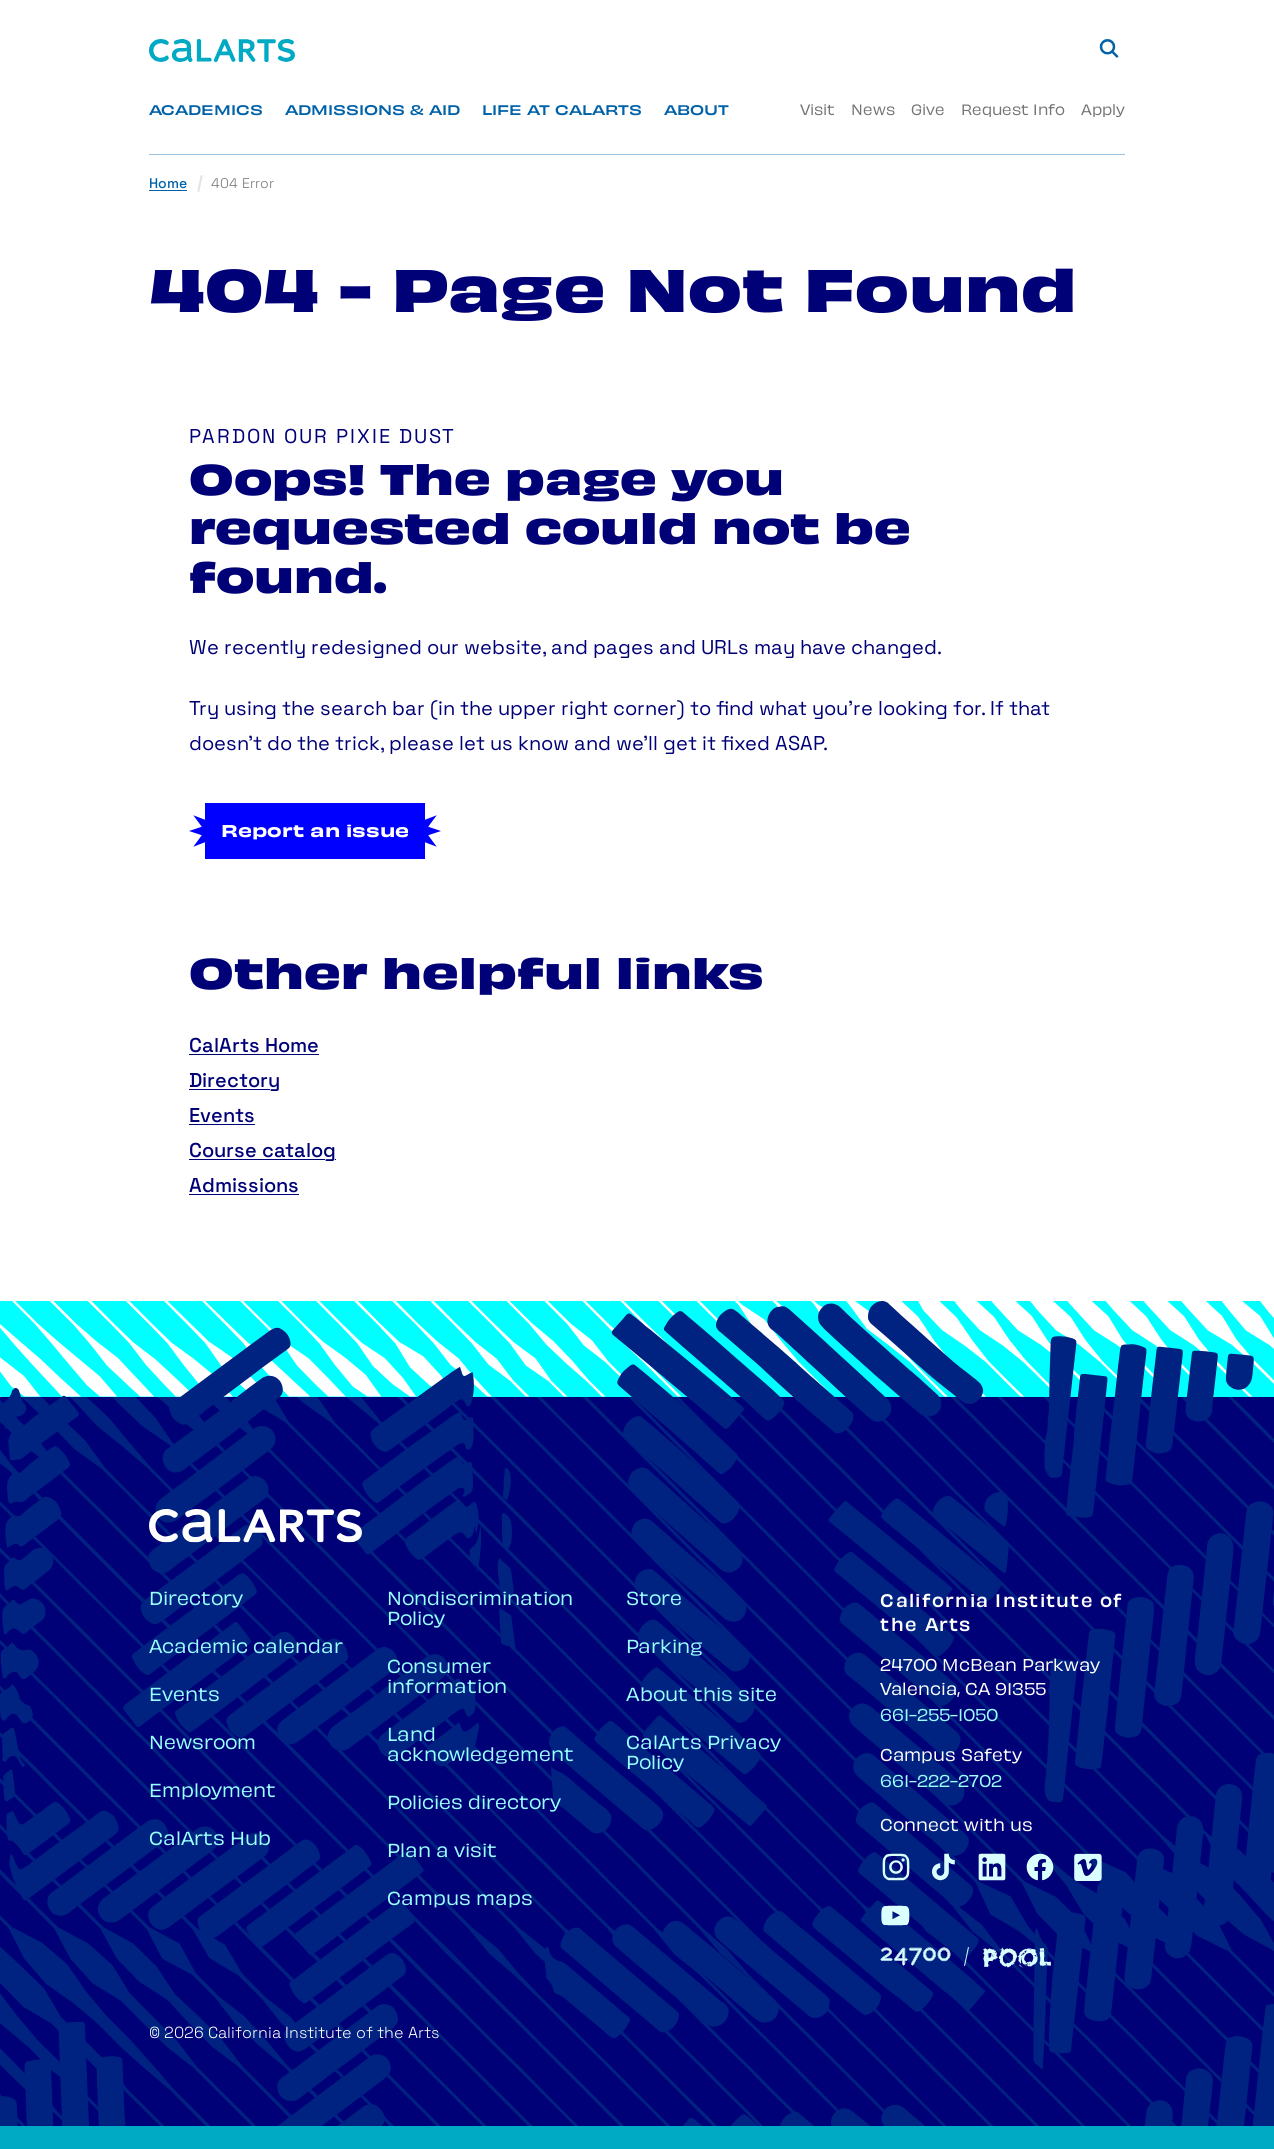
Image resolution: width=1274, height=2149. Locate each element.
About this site (701, 1696)
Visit (817, 111)
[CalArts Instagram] (896, 1867)
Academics (206, 111)
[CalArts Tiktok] (944, 1867)
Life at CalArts (562, 111)
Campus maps (460, 1900)
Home (168, 184)
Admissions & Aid (372, 111)
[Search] (1109, 48)
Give (928, 111)
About (696, 111)
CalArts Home (254, 1047)
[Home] (222, 50)
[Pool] (1017, 1957)
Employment (212, 1792)
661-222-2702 (941, 1783)
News (873, 111)
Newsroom (202, 1744)
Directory (234, 1082)
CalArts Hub (210, 1840)
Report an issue (315, 833)
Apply (1103, 111)
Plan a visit (442, 1852)
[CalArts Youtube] (896, 1915)
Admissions (244, 1187)
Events (222, 1117)
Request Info (1013, 111)
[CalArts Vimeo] (1088, 1867)
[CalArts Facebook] (1040, 1867)
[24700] (915, 1956)
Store (654, 1600)
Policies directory (474, 1804)
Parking (664, 1648)
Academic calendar (246, 1648)
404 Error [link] (242, 184)
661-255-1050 (939, 1717)
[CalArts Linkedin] (992, 1867)
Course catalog (262, 1152)
